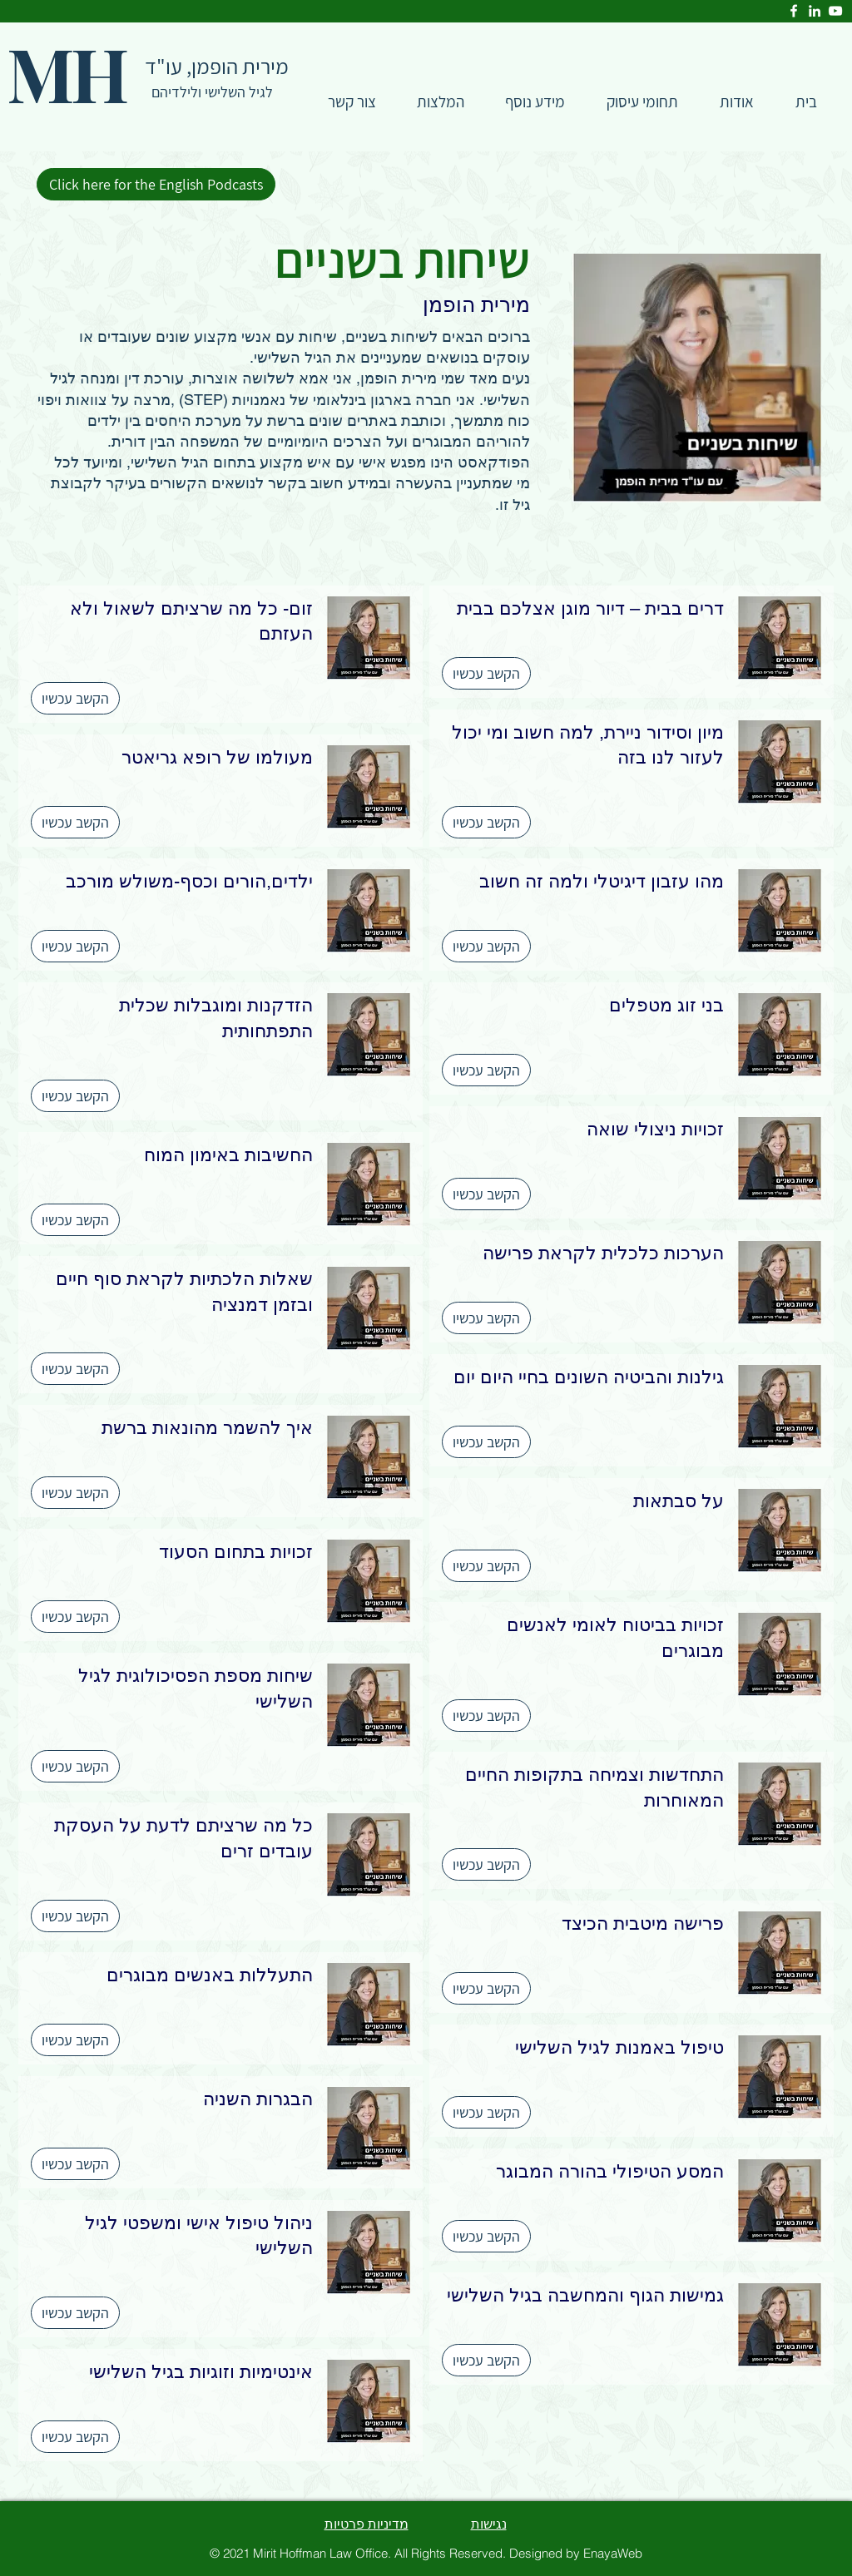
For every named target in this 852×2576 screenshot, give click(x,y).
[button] (642, 102)
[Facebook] (793, 10)
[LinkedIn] (814, 10)
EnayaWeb (612, 2553)
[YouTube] (835, 10)
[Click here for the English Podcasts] (156, 184)
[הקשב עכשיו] (486, 673)
